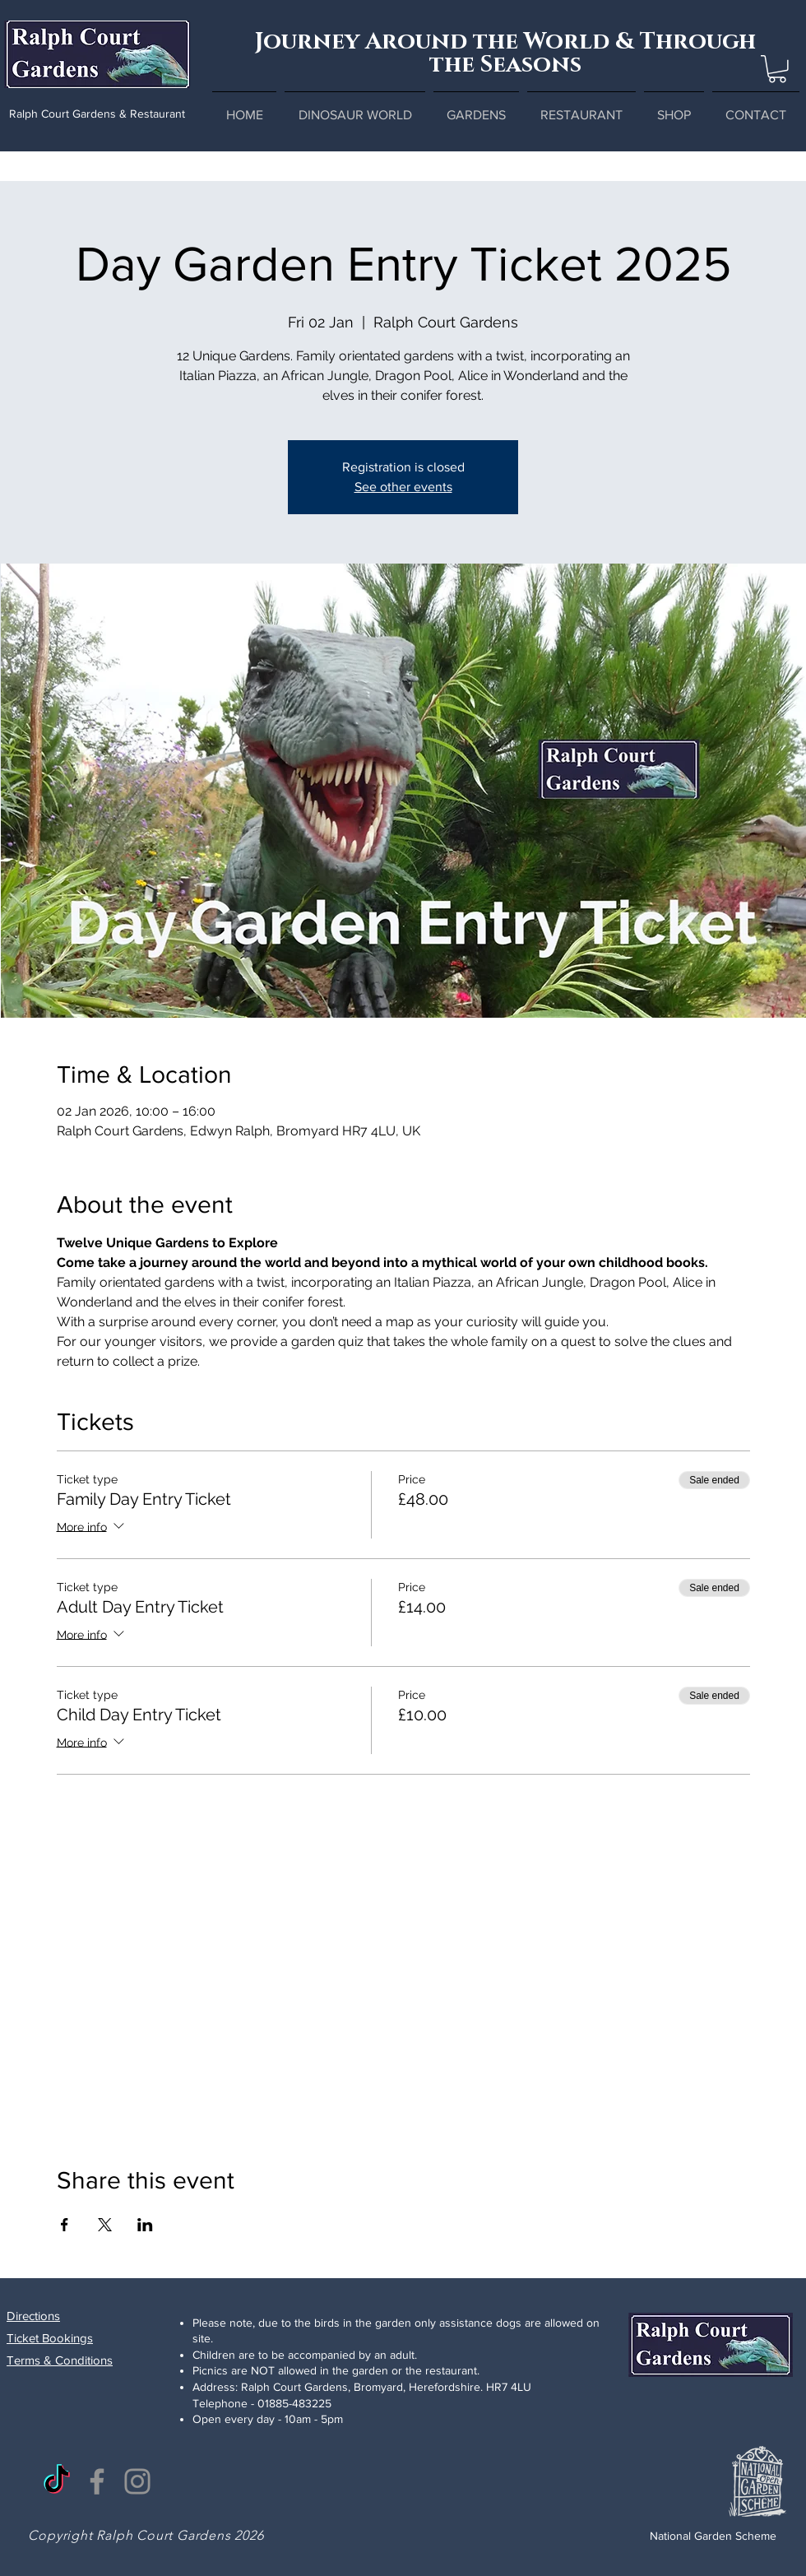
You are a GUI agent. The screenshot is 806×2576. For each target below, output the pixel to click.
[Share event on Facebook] (64, 2224)
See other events (403, 487)
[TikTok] (56, 2481)
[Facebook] (97, 2481)
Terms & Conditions (60, 2360)
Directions (33, 2316)
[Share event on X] (105, 2224)
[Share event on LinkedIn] (145, 2224)
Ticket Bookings (50, 2338)
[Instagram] (137, 2481)
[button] (777, 69)
